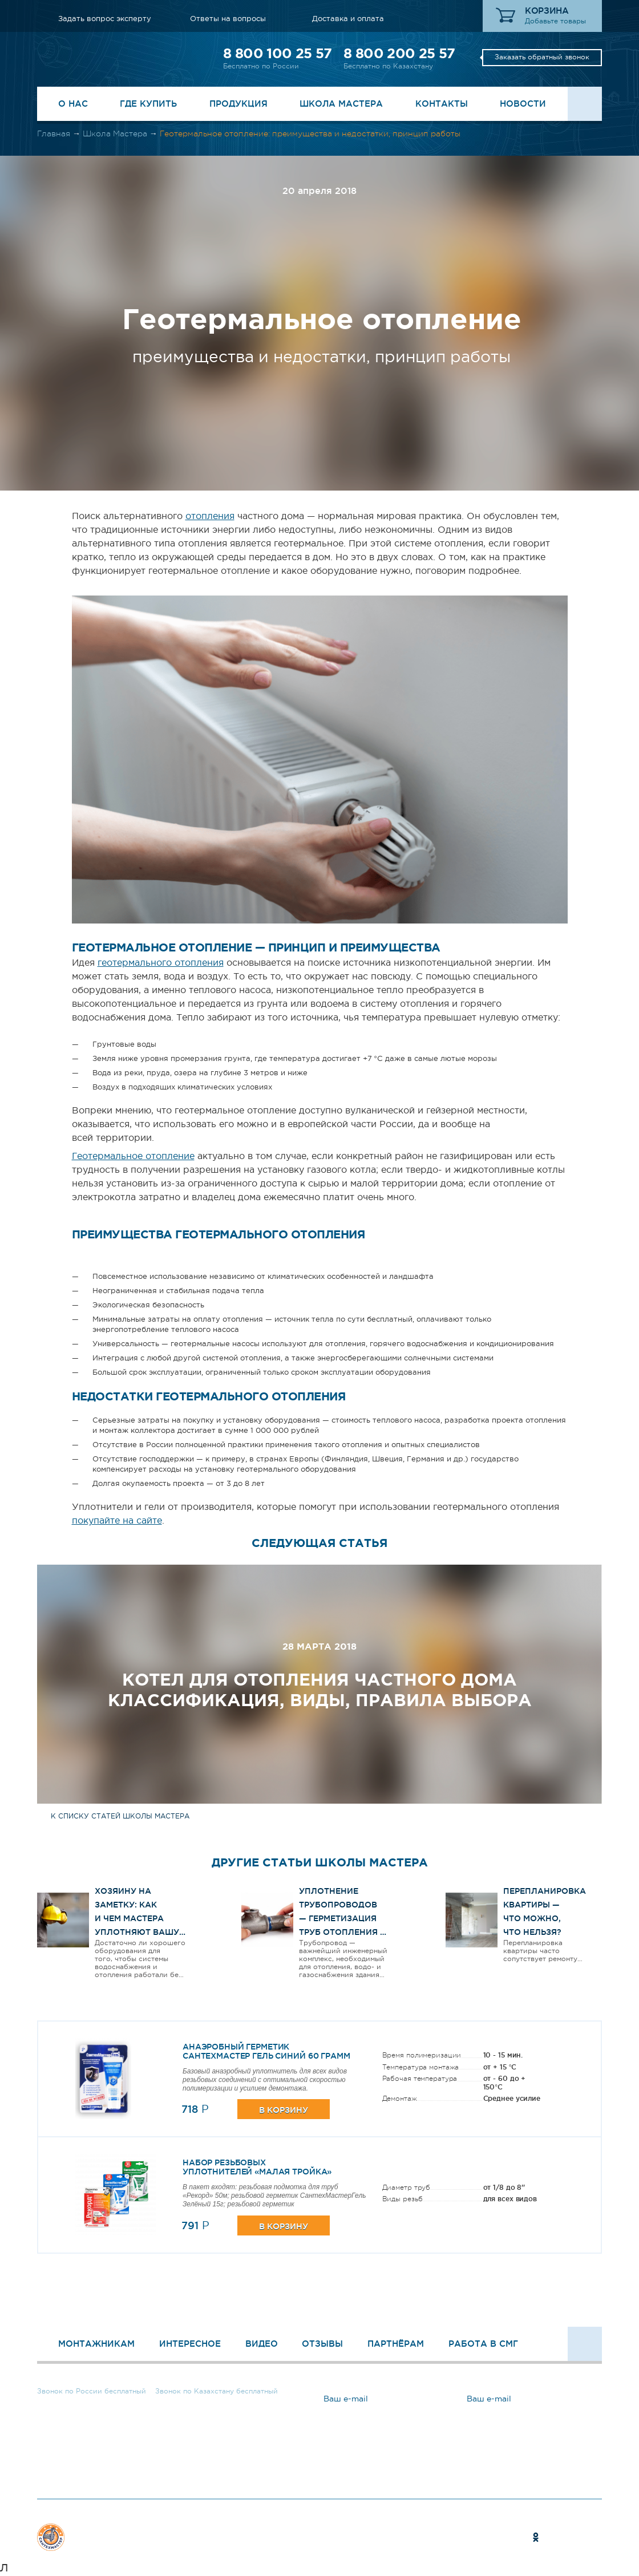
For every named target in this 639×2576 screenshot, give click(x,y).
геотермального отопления (161, 962)
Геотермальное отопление (133, 1156)
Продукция (238, 103)
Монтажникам (96, 2343)
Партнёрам (395, 2343)
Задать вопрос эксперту (104, 18)
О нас (73, 103)
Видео (261, 2343)
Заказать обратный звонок (542, 57)
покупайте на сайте (117, 1520)
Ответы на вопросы (228, 18)
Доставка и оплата (348, 18)
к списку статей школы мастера (120, 1816)
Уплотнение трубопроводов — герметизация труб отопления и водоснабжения (342, 1918)
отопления (209, 516)
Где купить (148, 103)
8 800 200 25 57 (399, 53)
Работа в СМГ (483, 2343)
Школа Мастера (341, 103)
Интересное (190, 2343)
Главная (53, 133)
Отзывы (322, 2343)
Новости (523, 103)
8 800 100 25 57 (277, 53)
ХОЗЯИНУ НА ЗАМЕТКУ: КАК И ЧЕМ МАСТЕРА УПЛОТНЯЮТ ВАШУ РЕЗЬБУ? (137, 1918)
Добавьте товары (555, 21)
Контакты (441, 103)
